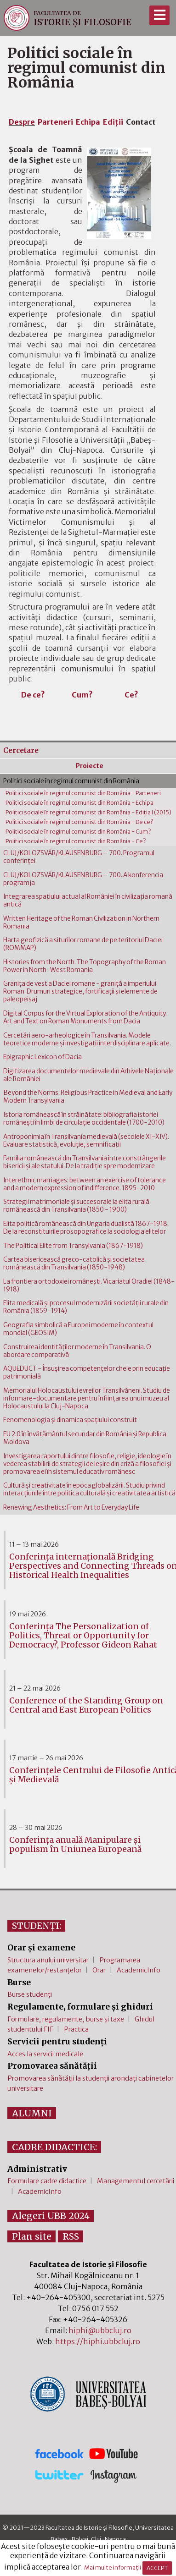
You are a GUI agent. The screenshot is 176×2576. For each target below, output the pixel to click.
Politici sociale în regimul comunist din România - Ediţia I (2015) (88, 812)
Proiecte (89, 766)
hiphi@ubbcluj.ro (99, 2330)
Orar (99, 1970)
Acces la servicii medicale (45, 2054)
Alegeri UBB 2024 (51, 2215)
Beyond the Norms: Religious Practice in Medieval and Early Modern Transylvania (87, 1096)
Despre (22, 121)
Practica (76, 2029)
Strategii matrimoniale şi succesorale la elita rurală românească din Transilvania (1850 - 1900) (76, 1206)
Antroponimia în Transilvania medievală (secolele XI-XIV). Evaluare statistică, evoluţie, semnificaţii (86, 1140)
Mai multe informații (112, 2567)
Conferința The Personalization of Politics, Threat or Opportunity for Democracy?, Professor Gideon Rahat (83, 1635)
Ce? (131, 694)
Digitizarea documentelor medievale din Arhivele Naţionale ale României (88, 1075)
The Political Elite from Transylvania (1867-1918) (73, 1246)
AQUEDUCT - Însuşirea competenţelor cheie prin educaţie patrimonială (86, 1372)
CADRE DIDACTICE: (54, 2147)
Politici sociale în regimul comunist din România (71, 781)
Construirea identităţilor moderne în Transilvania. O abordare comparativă (77, 1351)
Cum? (82, 694)
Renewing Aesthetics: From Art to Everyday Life (71, 1507)
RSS (70, 2236)
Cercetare (21, 750)
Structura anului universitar (48, 1960)
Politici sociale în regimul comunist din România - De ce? (79, 821)
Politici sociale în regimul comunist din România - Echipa (79, 802)
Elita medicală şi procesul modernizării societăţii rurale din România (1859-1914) (86, 1307)
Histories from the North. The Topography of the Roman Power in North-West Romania (84, 966)
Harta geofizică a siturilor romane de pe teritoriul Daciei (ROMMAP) (83, 944)
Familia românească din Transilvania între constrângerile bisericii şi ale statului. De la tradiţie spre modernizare (84, 1162)
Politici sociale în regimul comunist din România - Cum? (78, 831)
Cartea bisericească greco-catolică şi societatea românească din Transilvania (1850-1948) (74, 1263)
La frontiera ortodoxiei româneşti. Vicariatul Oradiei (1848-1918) (89, 1285)
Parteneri (55, 121)
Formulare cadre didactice (46, 2181)
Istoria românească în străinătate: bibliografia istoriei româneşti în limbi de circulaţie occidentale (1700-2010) (84, 1118)
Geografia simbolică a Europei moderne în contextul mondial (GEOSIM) (78, 1329)
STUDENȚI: (36, 1925)
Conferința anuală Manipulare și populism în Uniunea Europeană (75, 1844)
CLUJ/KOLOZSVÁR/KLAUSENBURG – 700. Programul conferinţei (78, 857)
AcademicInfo (138, 1970)
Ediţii (113, 121)
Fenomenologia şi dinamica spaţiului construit (70, 1420)
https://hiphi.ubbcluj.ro (97, 2341)
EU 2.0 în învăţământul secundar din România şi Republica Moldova (84, 1438)
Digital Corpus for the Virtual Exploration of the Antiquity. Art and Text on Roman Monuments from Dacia (85, 1017)
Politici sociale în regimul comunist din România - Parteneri (83, 793)
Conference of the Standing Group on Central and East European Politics (86, 1705)
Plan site (31, 2236)
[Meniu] (159, 15)
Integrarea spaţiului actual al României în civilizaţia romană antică (87, 900)
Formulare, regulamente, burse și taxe (65, 2019)
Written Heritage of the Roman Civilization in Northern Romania (81, 922)
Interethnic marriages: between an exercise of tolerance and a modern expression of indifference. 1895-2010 (84, 1184)
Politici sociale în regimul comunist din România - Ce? (76, 841)
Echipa (88, 121)
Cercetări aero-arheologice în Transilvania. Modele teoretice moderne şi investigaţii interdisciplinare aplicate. (87, 1039)
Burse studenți (29, 1994)
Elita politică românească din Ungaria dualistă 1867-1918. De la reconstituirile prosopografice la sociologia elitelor (86, 1228)
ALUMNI (32, 2113)
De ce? (33, 694)
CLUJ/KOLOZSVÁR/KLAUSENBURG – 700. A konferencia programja (83, 879)
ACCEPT (157, 2568)
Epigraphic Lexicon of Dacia (42, 1057)
